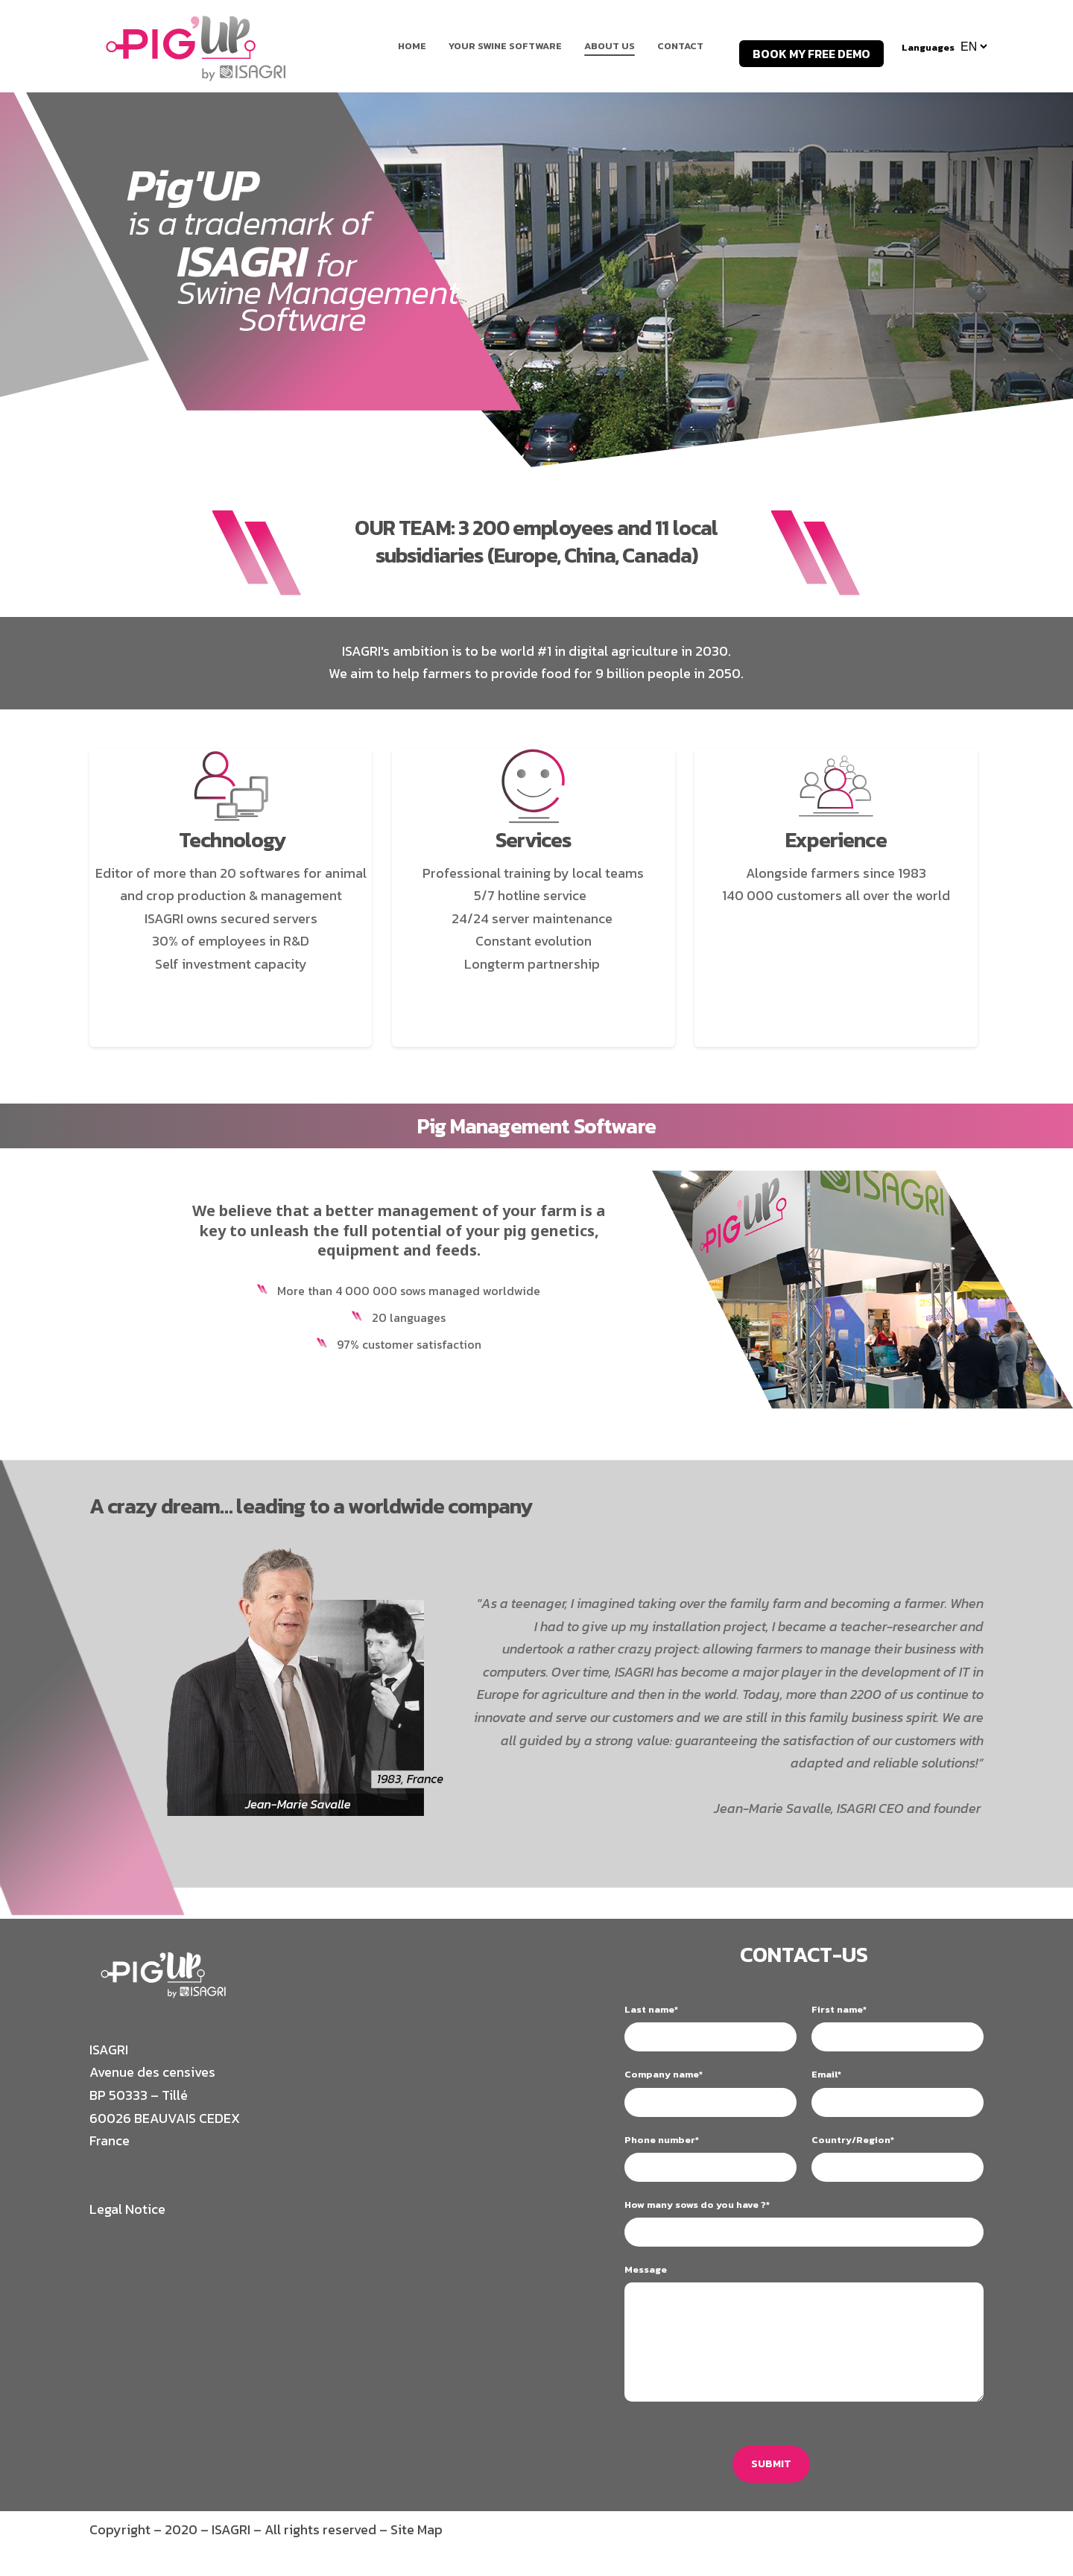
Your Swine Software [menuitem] (505, 46)
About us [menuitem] (609, 46)
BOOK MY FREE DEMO (811, 54)
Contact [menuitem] (680, 46)
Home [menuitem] (412, 46)
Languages (928, 47)
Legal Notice (127, 2209)
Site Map (416, 2532)
